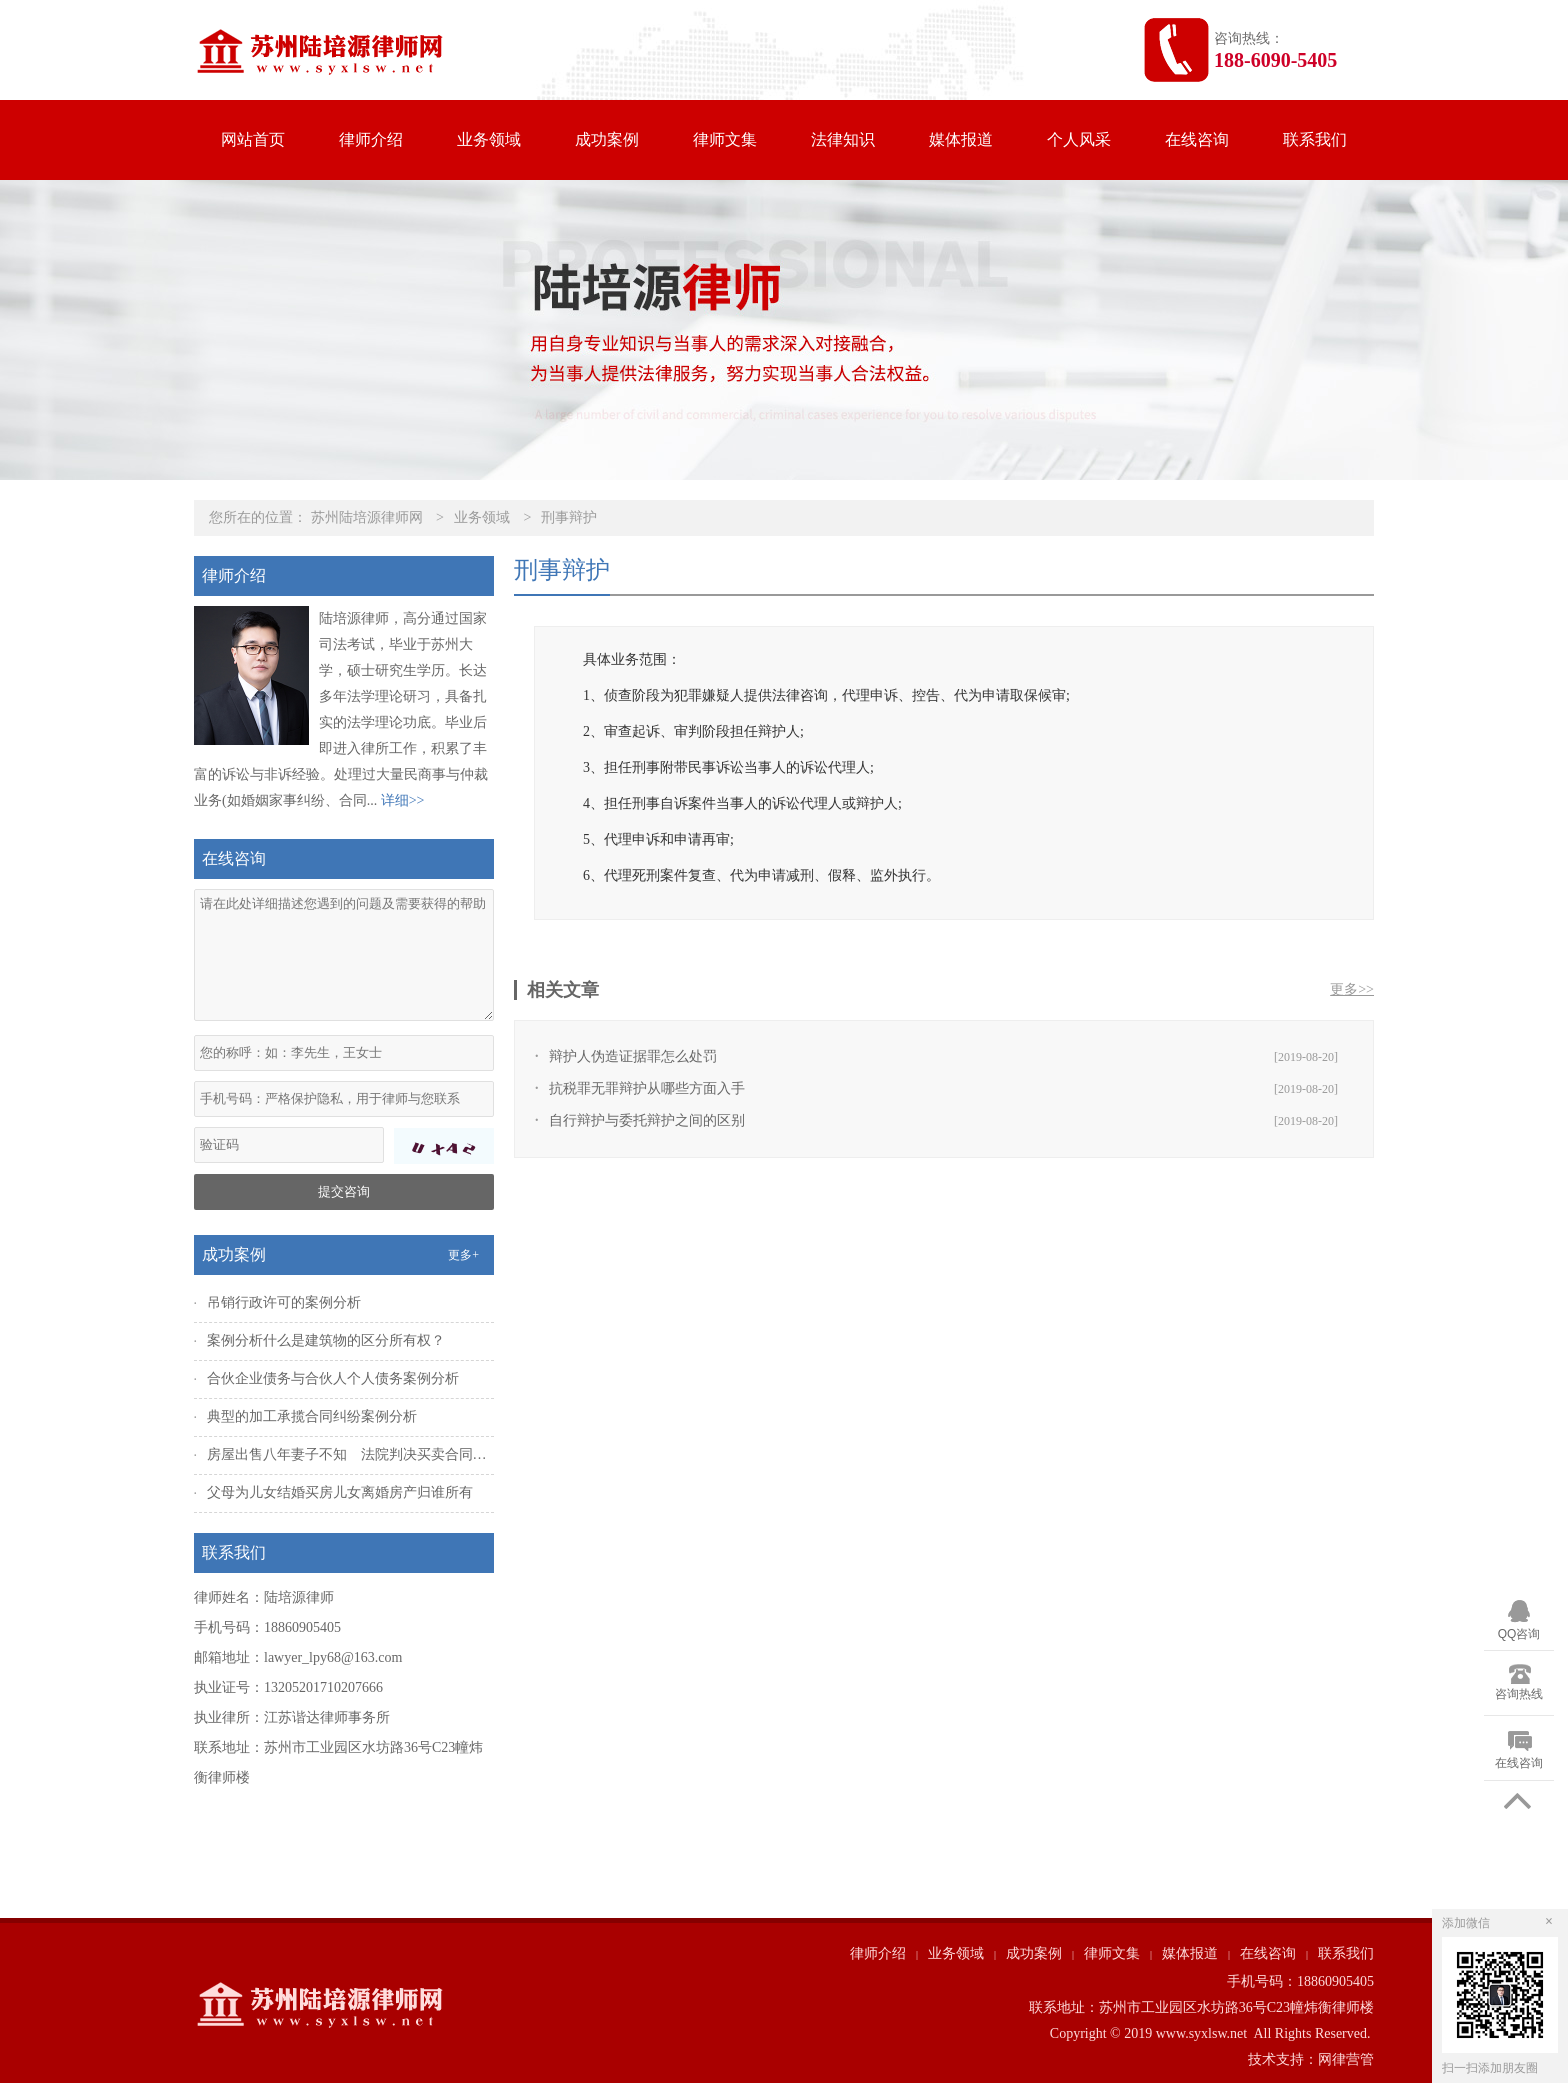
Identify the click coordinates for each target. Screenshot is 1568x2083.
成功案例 (607, 139)
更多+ (463, 1255)
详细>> (403, 800)
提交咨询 (344, 1191)
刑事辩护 (569, 517)
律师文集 (725, 139)
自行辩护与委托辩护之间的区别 (647, 1120)
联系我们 (1315, 139)
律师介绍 (371, 139)
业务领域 (489, 139)
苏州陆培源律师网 (367, 517)
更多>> (1352, 989)
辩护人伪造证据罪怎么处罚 (633, 1056)
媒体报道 (961, 139)
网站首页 (253, 139)
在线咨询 (1197, 139)
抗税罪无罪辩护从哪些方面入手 (647, 1088)
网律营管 (1346, 2059)
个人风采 (1079, 139)
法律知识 (843, 139)
